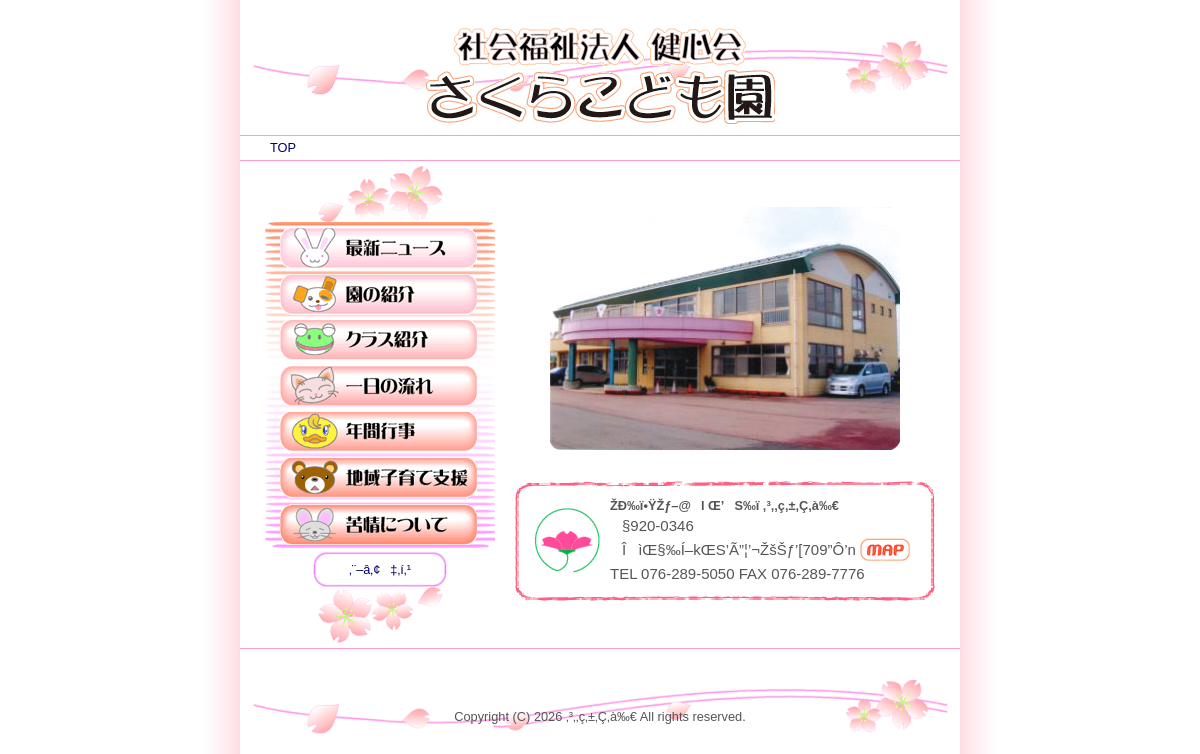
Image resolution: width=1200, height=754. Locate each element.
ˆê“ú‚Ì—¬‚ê (378, 387)
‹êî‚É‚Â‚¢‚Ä (378, 525)
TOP (283, 147)
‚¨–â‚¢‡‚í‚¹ (380, 569)
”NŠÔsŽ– (378, 433)
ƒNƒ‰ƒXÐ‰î (378, 341)
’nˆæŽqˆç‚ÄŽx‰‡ (378, 479)
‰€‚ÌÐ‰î (378, 295)
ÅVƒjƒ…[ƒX (378, 249)
